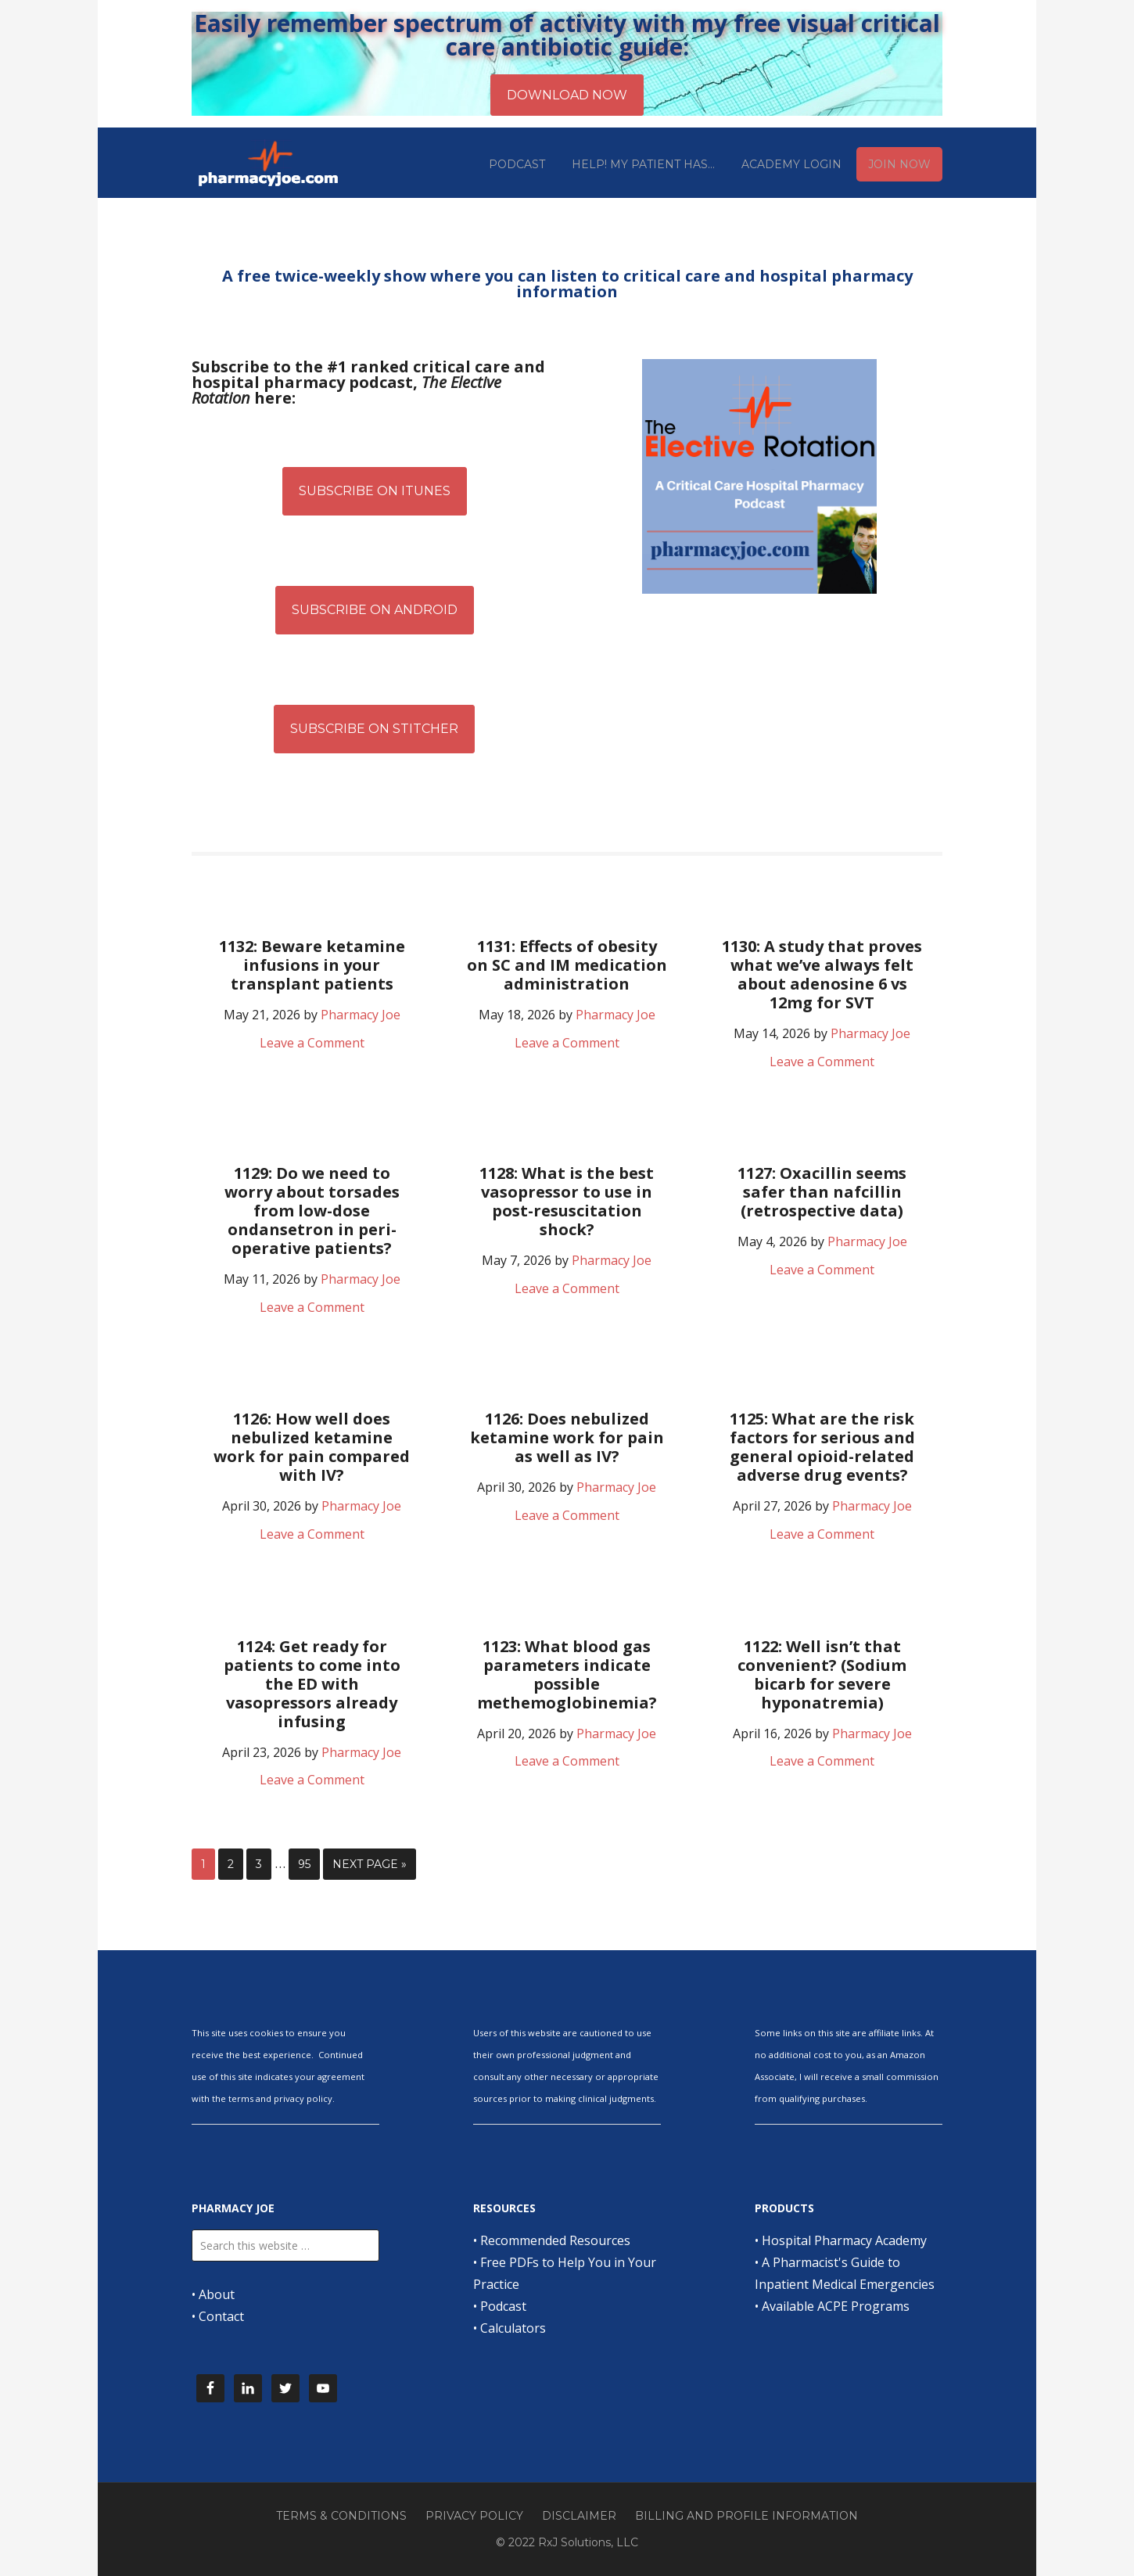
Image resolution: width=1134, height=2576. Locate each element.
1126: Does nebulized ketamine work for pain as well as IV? (567, 1437)
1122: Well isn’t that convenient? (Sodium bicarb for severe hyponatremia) (821, 1674)
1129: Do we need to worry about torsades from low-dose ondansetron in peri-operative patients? (312, 1210)
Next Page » (369, 1864)
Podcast (503, 2306)
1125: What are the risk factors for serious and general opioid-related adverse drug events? (822, 1447)
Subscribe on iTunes (374, 490)
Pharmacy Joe (270, 162)
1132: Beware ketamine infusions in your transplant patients (312, 965)
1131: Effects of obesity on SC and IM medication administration (567, 965)
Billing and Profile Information (746, 2516)
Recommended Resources (555, 2240)
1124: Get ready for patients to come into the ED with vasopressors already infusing (312, 1684)
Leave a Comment (312, 1042)
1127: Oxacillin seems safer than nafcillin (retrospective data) (821, 1191)
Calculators (513, 2328)
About (217, 2294)
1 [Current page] (203, 1864)
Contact (221, 2316)
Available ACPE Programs (836, 2306)
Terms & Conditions (341, 2516)
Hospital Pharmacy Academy (844, 2240)
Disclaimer (579, 2516)
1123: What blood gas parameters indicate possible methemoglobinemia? (567, 1674)
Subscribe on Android (375, 609)
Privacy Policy (474, 2516)
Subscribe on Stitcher (374, 728)
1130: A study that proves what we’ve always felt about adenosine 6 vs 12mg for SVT (822, 974)
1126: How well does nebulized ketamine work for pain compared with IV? (312, 1447)
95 (304, 1864)
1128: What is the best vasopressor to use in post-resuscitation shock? (566, 1201)
